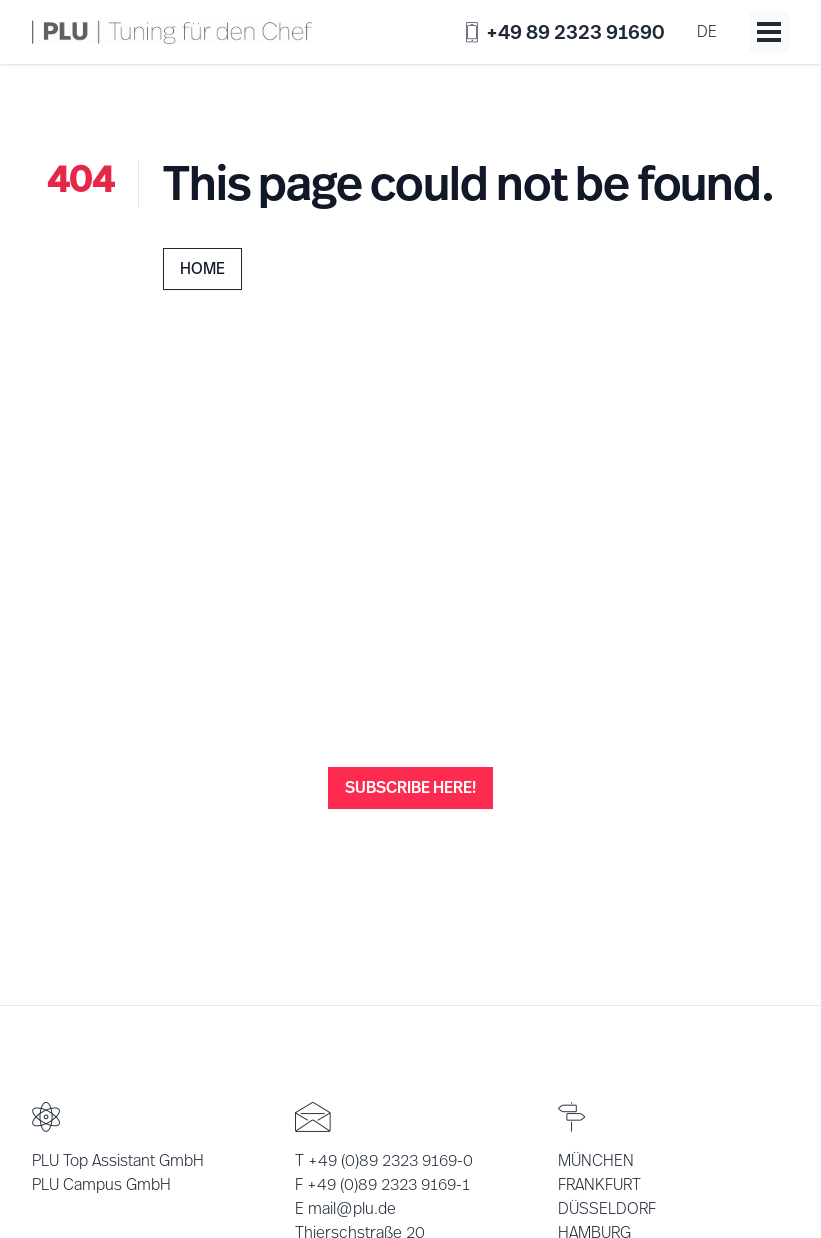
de (707, 31)
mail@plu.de (352, 1208)
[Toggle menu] (769, 32)
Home (202, 268)
